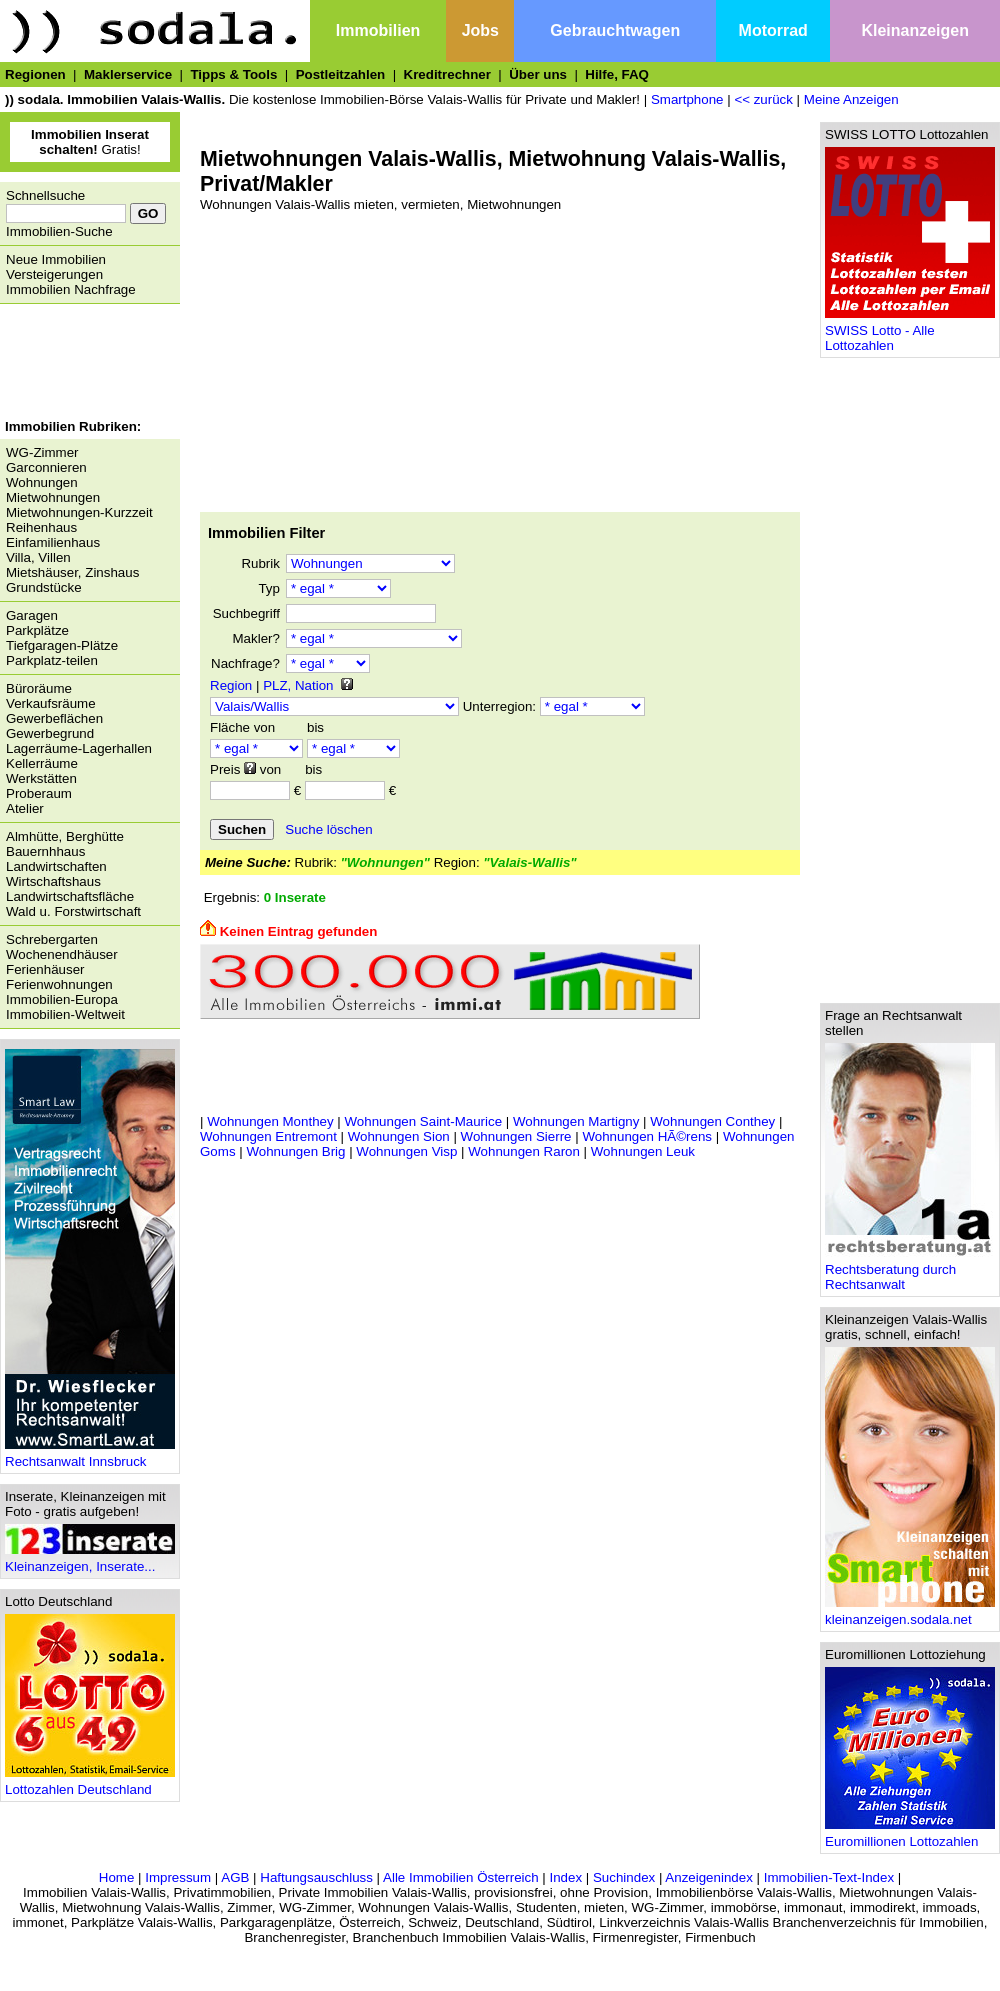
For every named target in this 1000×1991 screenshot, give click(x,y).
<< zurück (763, 99)
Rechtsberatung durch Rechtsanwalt (910, 1271)
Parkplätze (37, 630)
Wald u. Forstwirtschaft (73, 911)
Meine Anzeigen (851, 99)
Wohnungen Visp (406, 1151)
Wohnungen (42, 482)
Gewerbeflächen (54, 718)
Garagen (32, 615)
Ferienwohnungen (59, 984)
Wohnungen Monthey (270, 1121)
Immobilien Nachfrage (71, 289)
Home (117, 1877)
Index (565, 1877)
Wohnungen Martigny (576, 1121)
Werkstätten (41, 778)
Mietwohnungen (53, 497)
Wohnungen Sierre (516, 1136)
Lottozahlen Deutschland (90, 1783)
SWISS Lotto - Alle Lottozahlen (910, 332)
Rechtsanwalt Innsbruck (90, 1455)
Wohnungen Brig (295, 1151)
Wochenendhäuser (62, 954)
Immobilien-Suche (59, 231)
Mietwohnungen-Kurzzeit (79, 512)
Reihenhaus (41, 527)
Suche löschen (328, 829)
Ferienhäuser (45, 969)
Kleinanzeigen (915, 30)
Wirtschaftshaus (53, 881)
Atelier (25, 808)
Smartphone (687, 99)
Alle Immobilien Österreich (461, 1877)
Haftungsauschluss (316, 1877)
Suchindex (624, 1877)
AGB (235, 1877)
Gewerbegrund (50, 733)
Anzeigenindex (708, 1877)
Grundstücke (44, 587)
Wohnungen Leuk (643, 1151)
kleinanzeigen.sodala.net (910, 1613)
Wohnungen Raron (524, 1151)
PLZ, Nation (298, 685)
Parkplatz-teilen (52, 660)
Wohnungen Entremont (268, 1136)
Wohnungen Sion (399, 1136)
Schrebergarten (52, 939)
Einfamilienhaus (53, 542)
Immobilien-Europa (62, 999)
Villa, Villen (38, 557)
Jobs (480, 30)
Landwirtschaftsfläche (70, 896)
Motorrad (773, 30)
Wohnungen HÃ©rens (647, 1136)
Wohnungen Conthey (712, 1121)
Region (231, 685)
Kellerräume (42, 763)
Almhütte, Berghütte (65, 836)
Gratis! (90, 142)
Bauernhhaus (45, 851)
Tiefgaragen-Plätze (62, 645)
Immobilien (378, 30)
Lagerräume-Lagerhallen (79, 748)
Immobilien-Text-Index (829, 1877)
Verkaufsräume (51, 703)
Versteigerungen (54, 274)
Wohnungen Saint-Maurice (424, 1121)
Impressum (178, 1877)
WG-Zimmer (42, 452)
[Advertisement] (85, 364)
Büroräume (39, 688)
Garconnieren (46, 467)
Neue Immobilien (56, 259)
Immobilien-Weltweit (65, 1014)
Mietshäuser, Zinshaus (72, 572)
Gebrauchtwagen (615, 30)
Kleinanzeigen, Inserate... (90, 1560)
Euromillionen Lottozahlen (910, 1835)
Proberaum (39, 793)
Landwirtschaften (56, 866)
